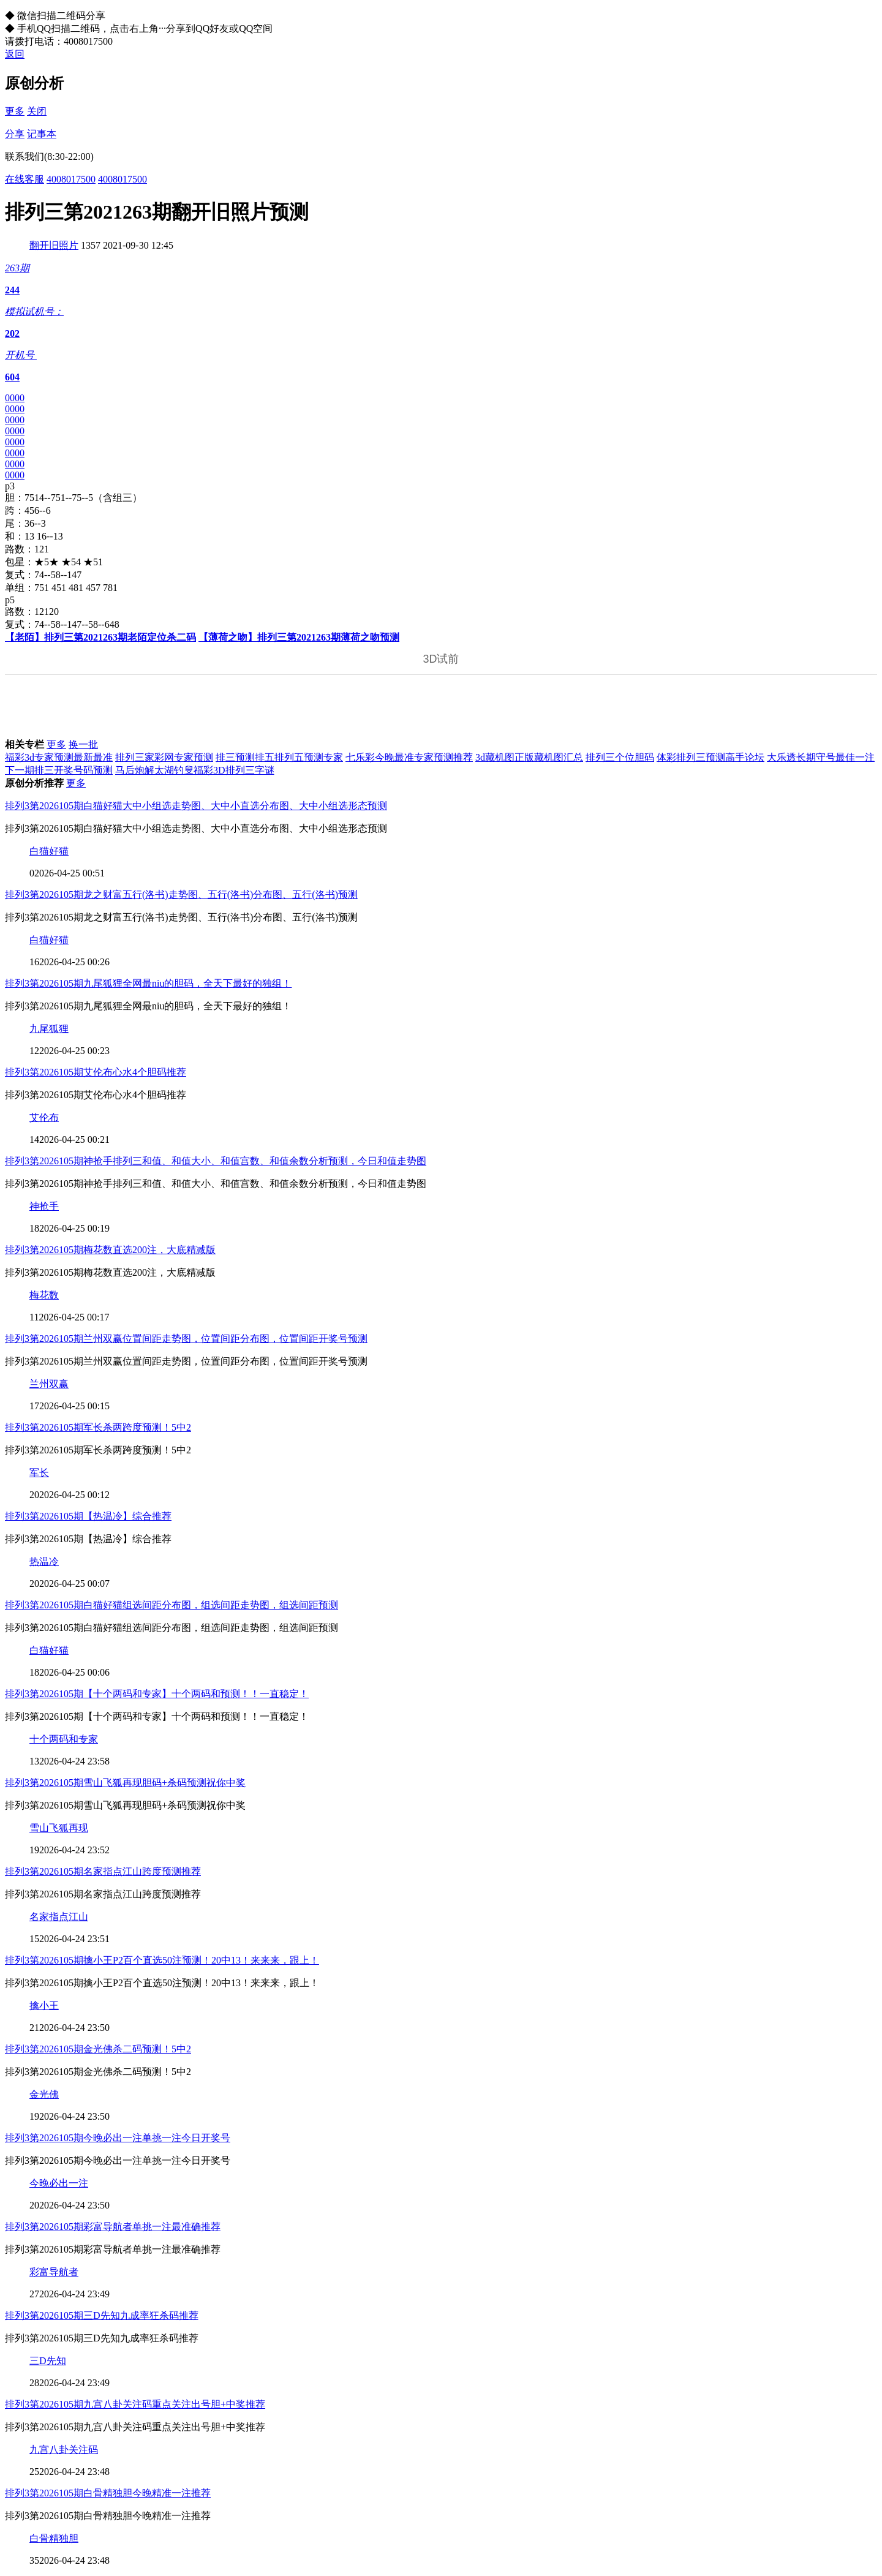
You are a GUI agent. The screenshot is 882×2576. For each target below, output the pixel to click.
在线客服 (24, 179)
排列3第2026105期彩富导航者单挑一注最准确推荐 (113, 2226)
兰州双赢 (49, 1384)
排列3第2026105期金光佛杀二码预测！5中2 (98, 2049)
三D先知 (47, 2361)
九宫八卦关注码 (63, 2449)
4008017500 (71, 179)
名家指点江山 (58, 1916)
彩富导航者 (53, 2272)
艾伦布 (44, 1117)
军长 (39, 1472)
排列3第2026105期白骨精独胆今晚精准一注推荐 (108, 2493)
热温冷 (44, 1561)
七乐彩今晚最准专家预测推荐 (409, 757)
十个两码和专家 (63, 1739)
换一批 (83, 744)
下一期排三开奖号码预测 (59, 770)
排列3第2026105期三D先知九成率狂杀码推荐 (101, 2315)
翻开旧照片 (53, 245)
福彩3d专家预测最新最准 (59, 757)
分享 (14, 134)
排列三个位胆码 (620, 757)
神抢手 (44, 1206)
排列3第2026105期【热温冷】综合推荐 (88, 1516)
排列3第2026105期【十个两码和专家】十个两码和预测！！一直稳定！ (157, 1694)
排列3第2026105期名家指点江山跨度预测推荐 (103, 1871)
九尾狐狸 (49, 1028)
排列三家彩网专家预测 (164, 757)
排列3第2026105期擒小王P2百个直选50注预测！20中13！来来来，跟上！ (162, 1960)
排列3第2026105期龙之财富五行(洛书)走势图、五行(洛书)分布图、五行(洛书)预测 (181, 894)
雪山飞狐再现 (58, 1828)
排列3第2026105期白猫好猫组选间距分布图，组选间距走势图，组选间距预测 (171, 1605)
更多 (14, 111)
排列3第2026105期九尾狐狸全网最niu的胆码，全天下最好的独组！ (148, 983)
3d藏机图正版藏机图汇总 (529, 757)
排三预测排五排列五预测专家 (279, 757)
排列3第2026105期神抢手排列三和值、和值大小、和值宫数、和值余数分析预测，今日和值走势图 (215, 1161)
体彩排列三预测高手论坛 (710, 757)
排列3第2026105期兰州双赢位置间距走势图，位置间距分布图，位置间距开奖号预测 (186, 1338)
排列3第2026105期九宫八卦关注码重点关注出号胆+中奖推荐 (135, 2404)
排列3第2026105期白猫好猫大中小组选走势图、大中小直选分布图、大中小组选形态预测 (196, 805)
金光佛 (44, 2094)
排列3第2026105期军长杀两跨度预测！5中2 (98, 1427)
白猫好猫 (49, 851)
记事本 (41, 134)
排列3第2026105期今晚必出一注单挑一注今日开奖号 (117, 2138)
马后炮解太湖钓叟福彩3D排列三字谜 (194, 770)
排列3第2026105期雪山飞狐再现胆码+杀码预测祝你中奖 (125, 1782)
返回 (14, 54)
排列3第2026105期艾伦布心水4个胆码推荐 (95, 1072)
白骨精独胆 (53, 2538)
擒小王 (44, 2005)
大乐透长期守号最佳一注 (821, 757)
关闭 (37, 111)
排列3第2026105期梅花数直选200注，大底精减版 (110, 1250)
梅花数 (44, 1295)
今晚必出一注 (58, 2183)
